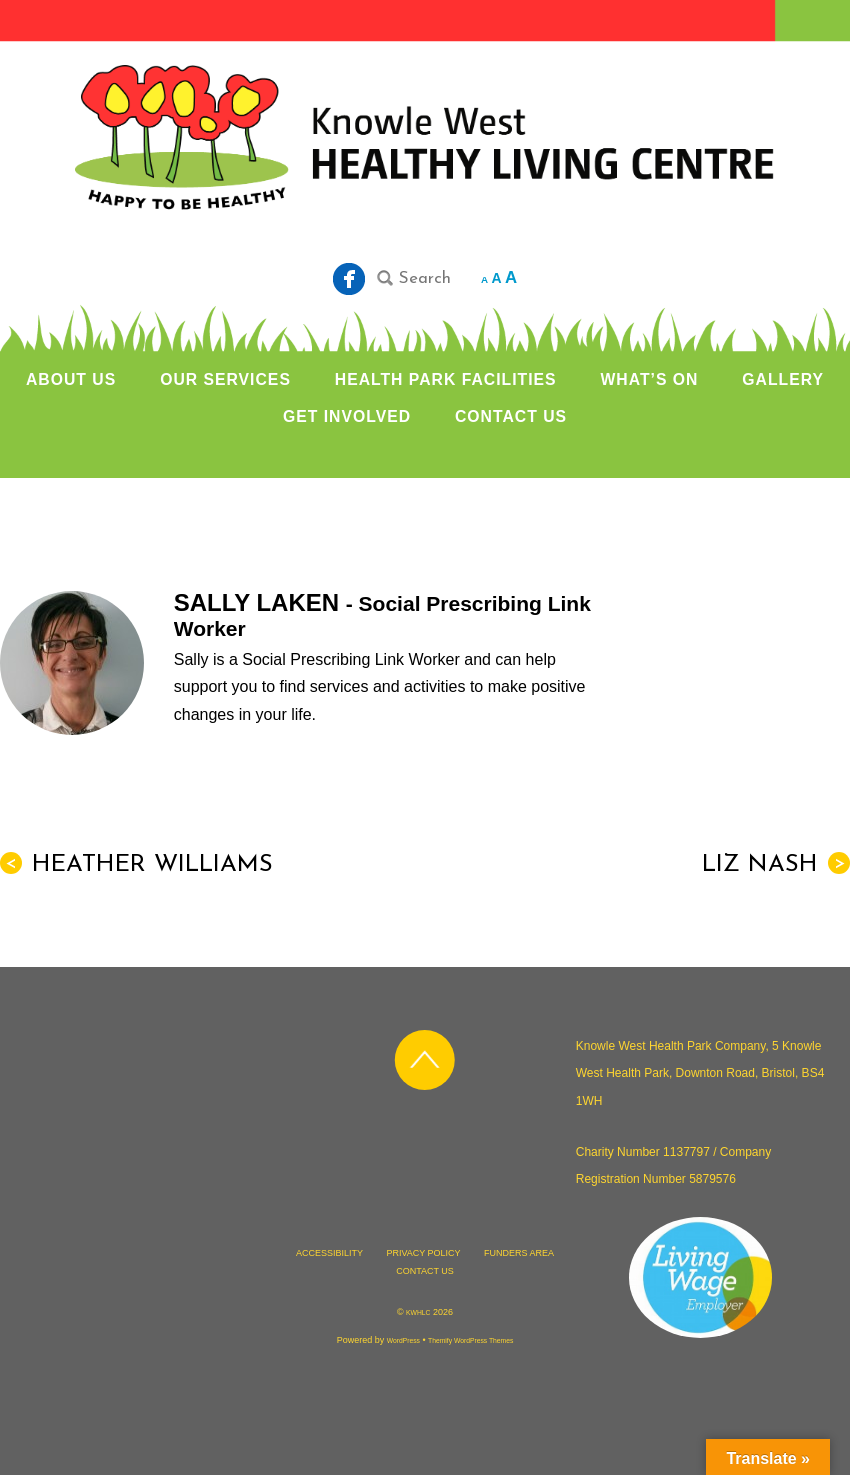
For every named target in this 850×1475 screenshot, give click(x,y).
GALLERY (783, 379)
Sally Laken (260, 602)
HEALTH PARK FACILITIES (446, 379)
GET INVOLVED (347, 416)
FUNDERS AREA (519, 1253)
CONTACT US (511, 416)
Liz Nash (776, 864)
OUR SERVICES (225, 379)
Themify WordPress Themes (470, 1340)
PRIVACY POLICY (423, 1253)
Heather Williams (136, 864)
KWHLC (418, 1312)
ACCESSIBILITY (329, 1253)
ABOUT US (71, 379)
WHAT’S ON (649, 379)
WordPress (403, 1340)
